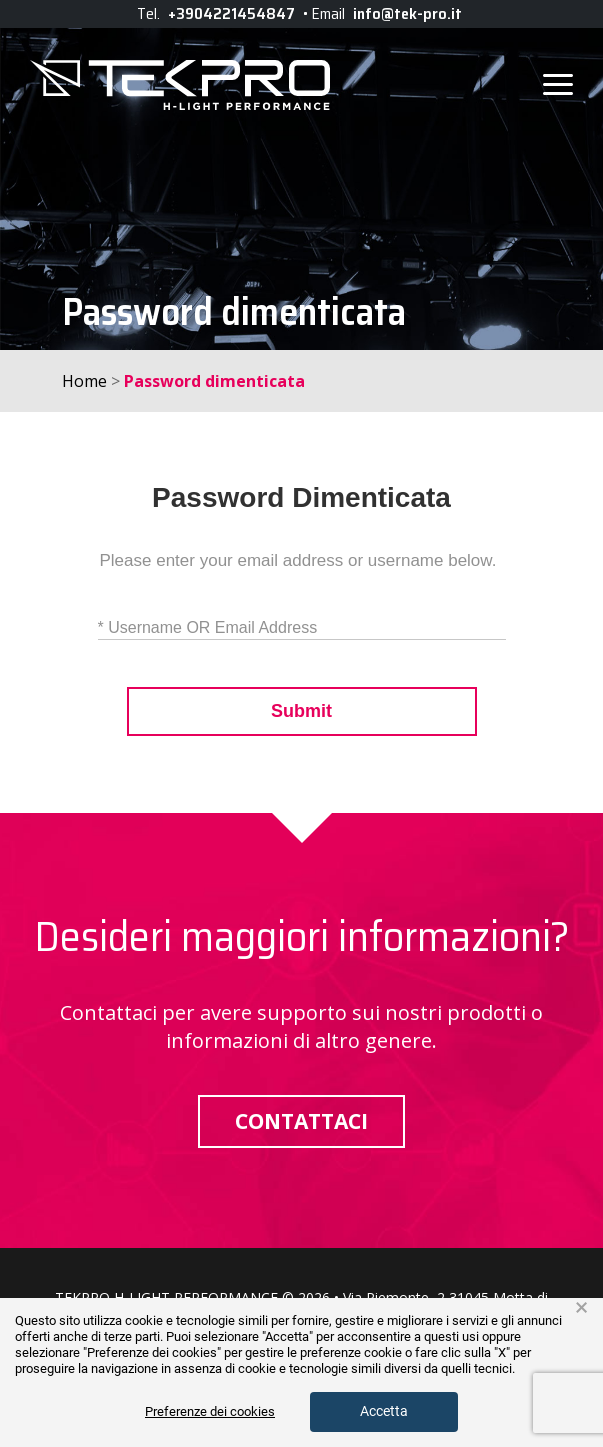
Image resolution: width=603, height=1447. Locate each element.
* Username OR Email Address (208, 627)
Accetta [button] (384, 1411)
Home (84, 381)
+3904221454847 (231, 13)
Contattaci (301, 1121)
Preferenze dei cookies (210, 1411)
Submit (301, 711)
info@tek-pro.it (407, 13)
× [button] (581, 1308)
